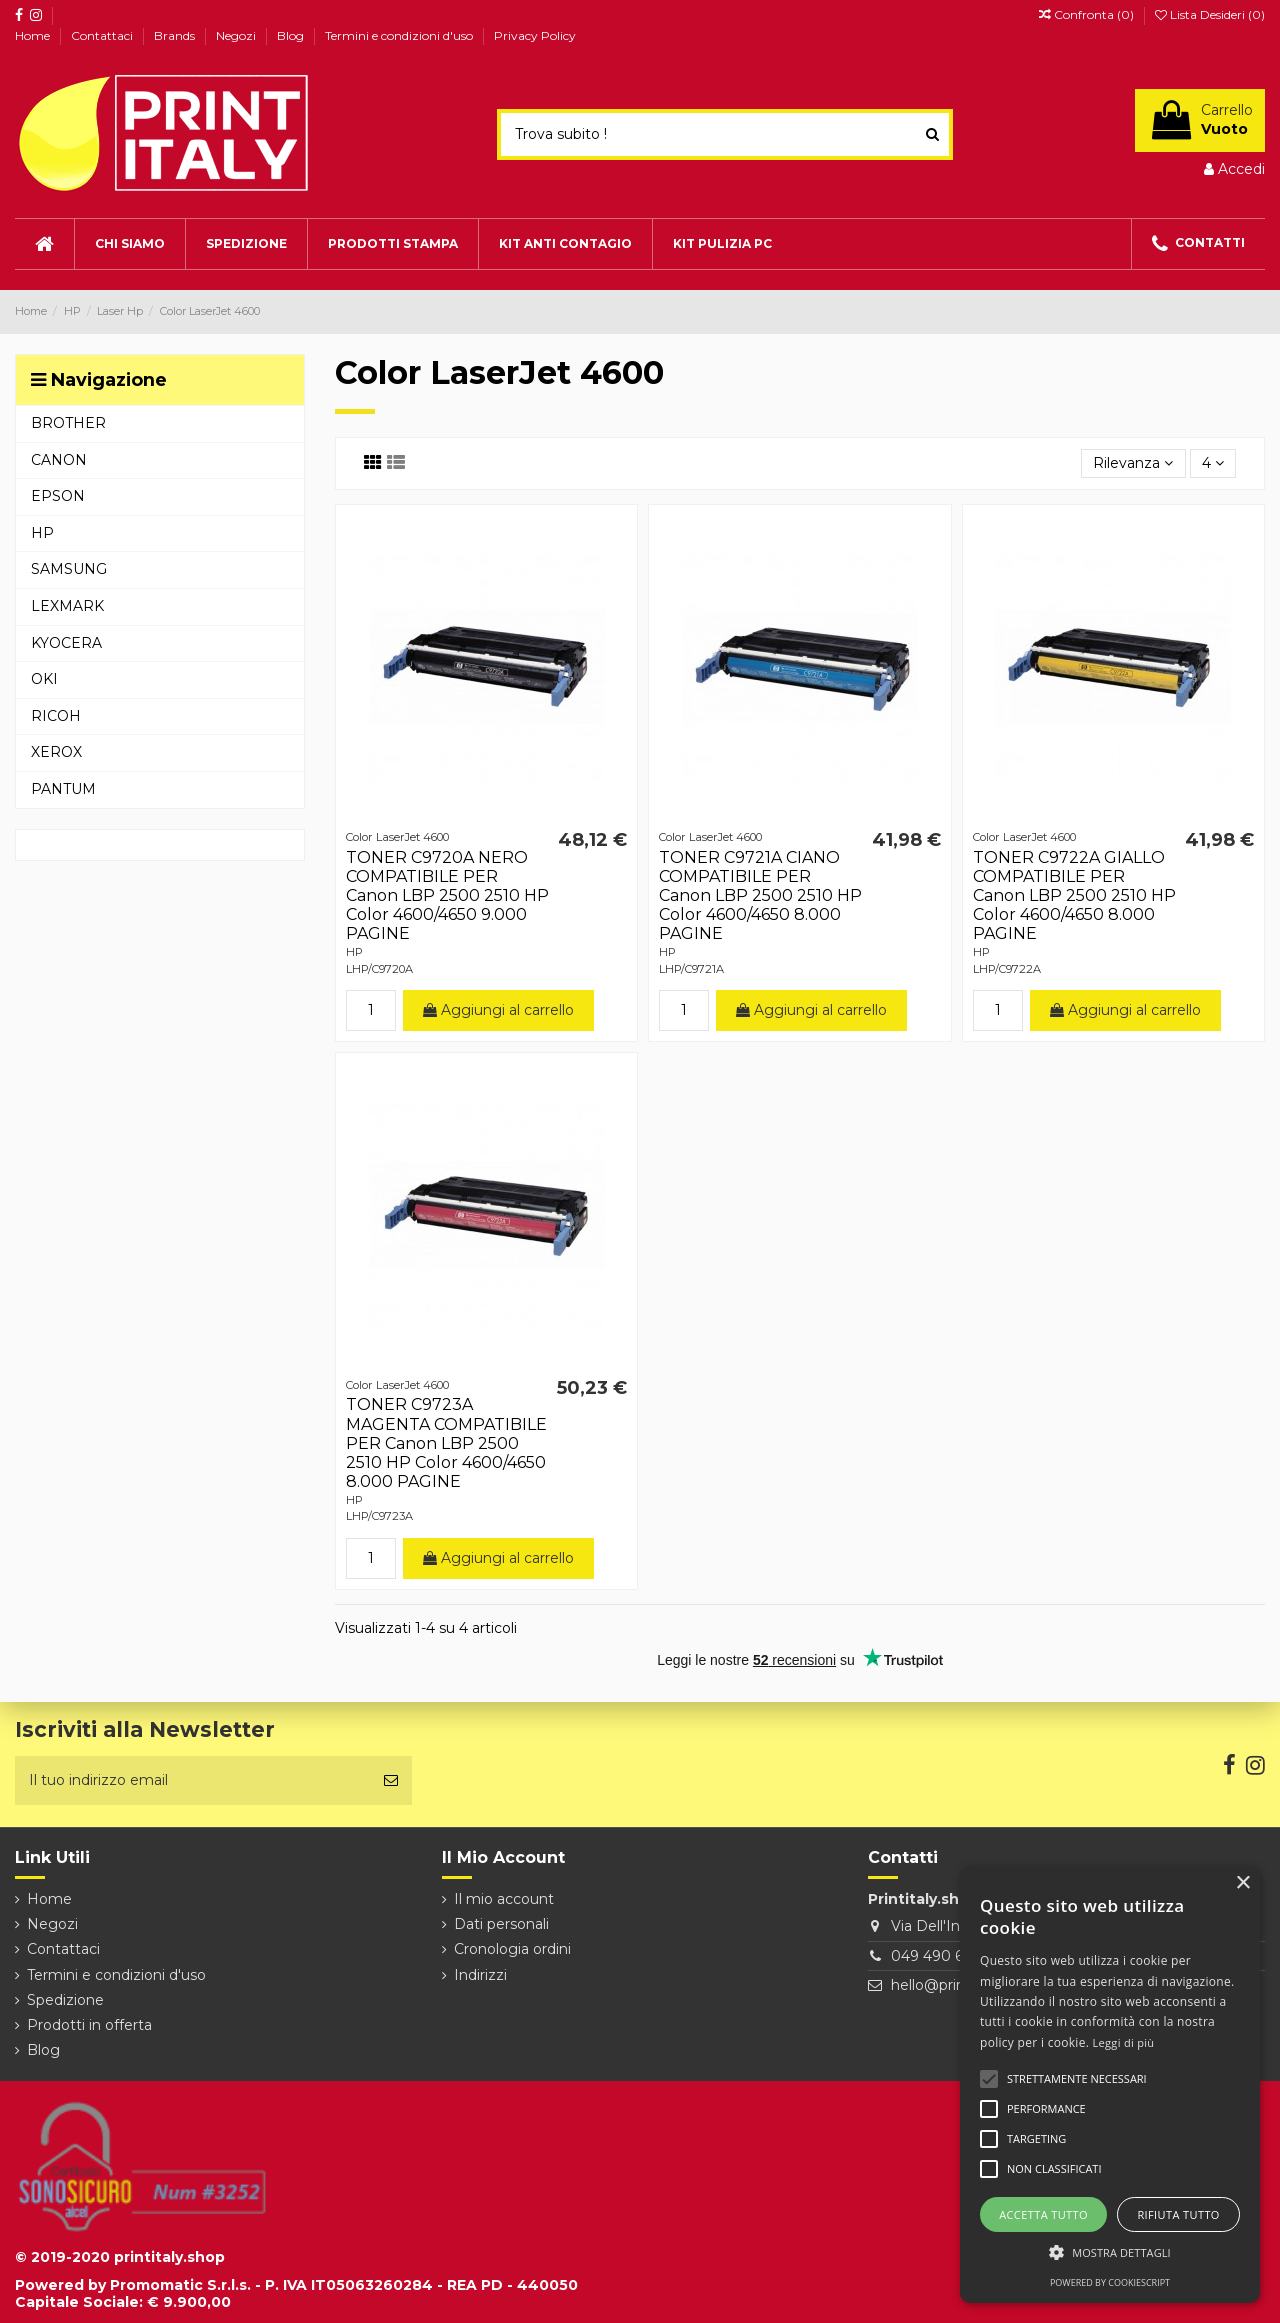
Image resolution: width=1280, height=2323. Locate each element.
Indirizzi (480, 1975)
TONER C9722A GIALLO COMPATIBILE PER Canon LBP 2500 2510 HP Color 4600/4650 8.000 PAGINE (1074, 896)
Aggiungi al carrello (498, 1010)
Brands (176, 35)
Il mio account (504, 1899)
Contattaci (103, 35)
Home (34, 35)
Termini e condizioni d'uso (400, 35)
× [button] (1242, 1883)
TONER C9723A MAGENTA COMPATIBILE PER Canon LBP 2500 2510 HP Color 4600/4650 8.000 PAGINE (446, 1443)
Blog (292, 35)
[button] (1110, 2252)
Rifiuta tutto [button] (1178, 2214)
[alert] (1110, 2084)
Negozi (237, 35)
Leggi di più (1124, 2042)
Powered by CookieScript (1110, 2282)
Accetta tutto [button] (1043, 2214)
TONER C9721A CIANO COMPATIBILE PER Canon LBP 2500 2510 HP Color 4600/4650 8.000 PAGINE (760, 896)
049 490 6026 (940, 1956)
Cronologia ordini (512, 1949)
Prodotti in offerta (89, 2025)
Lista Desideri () (1210, 14)
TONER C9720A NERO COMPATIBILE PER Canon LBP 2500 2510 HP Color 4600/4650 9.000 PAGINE (447, 896)
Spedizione (65, 2000)
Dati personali (501, 1924)
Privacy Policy (535, 35)
